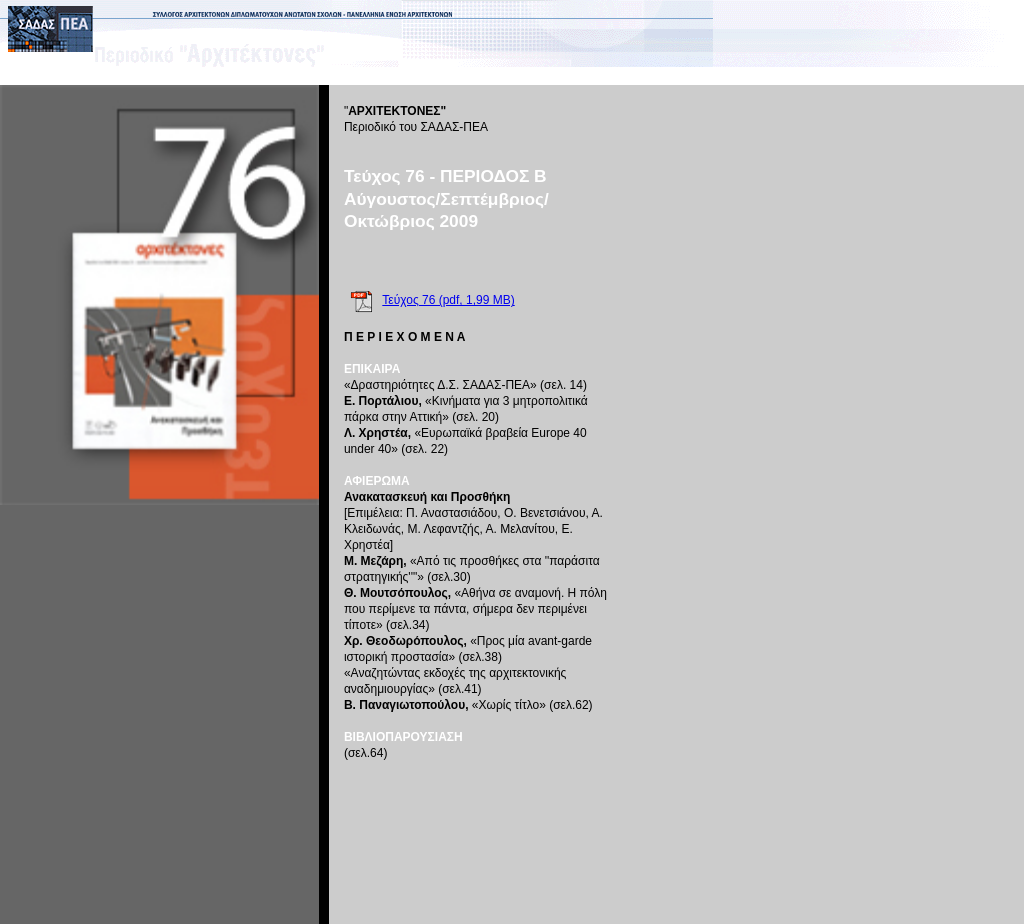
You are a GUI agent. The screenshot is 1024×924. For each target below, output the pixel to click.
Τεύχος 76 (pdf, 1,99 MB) (448, 300)
